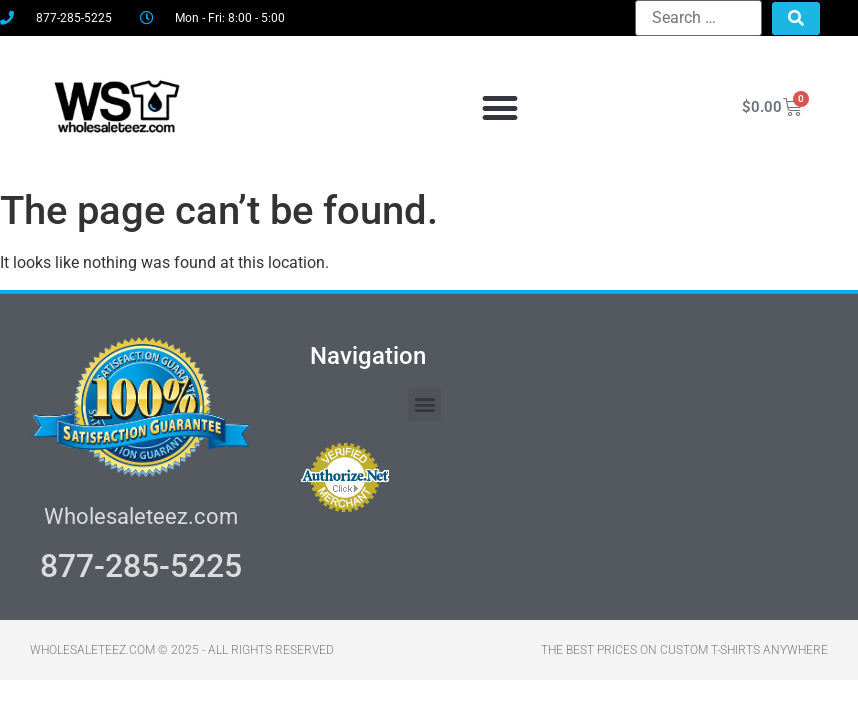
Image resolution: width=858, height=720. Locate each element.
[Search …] (698, 18)
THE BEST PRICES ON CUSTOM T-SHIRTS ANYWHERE (684, 650)
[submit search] (796, 18)
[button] (499, 107)
